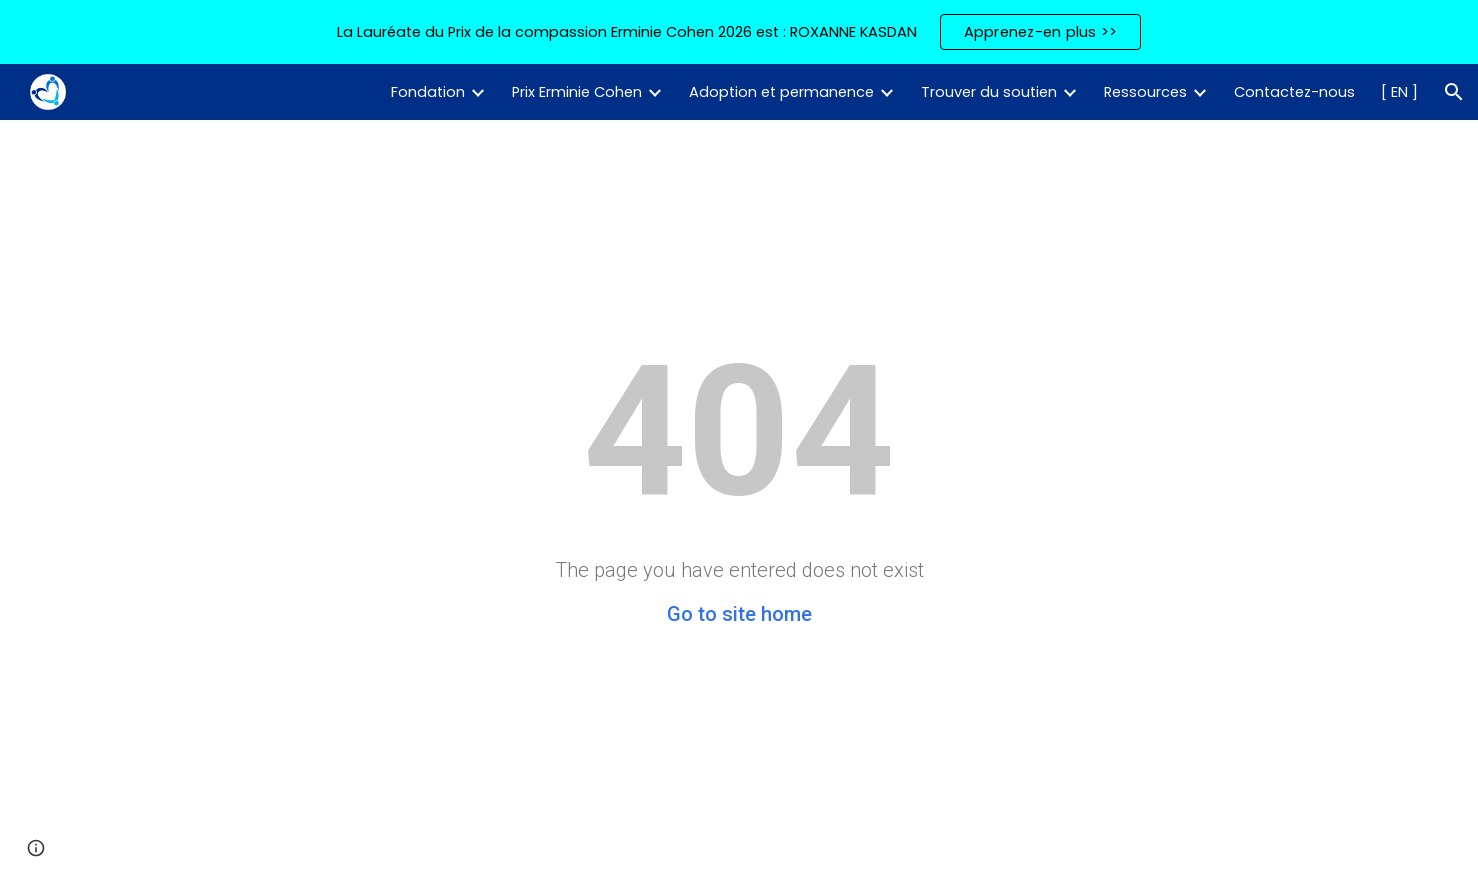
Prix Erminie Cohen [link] (577, 92)
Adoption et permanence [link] (781, 92)
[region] (739, 32)
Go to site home (739, 614)
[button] (1454, 92)
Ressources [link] (1145, 92)
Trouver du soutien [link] (989, 92)
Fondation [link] (428, 92)
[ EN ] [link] (1399, 92)
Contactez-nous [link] (1294, 92)
